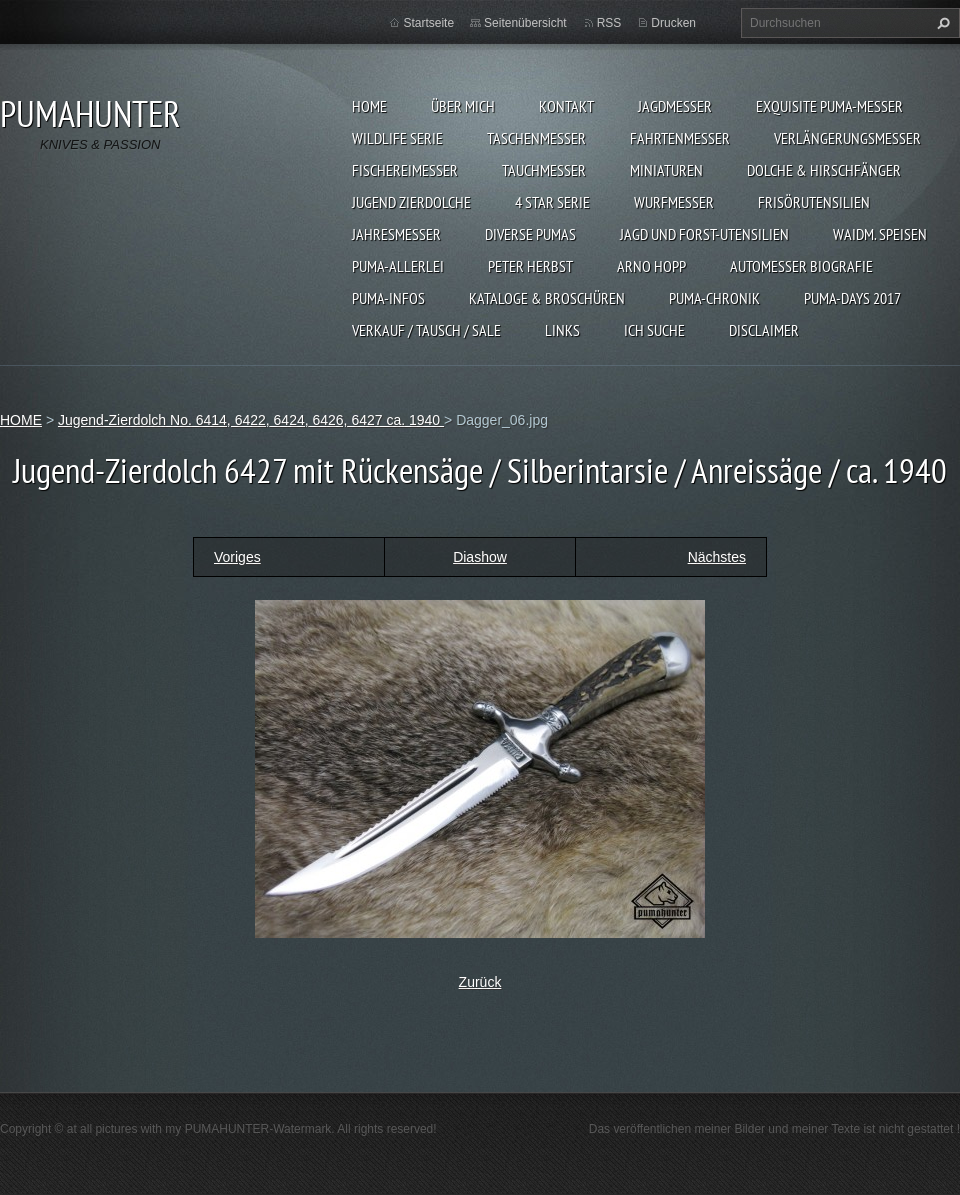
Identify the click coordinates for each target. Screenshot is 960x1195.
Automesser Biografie (801, 266)
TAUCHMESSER (544, 170)
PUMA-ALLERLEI (398, 266)
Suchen (941, 23)
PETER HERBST (530, 266)
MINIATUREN (666, 170)
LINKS (562, 330)
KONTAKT (566, 106)
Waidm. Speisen (880, 234)
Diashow (480, 557)
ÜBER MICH (463, 106)
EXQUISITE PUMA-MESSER (829, 106)
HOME (369, 106)
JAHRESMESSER (396, 234)
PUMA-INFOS (388, 298)
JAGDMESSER (675, 106)
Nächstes (717, 557)
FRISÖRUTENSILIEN (814, 202)
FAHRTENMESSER (680, 138)
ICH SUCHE (654, 330)
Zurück (480, 982)
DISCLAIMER (764, 330)
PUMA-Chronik (714, 298)
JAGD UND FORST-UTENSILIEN (704, 234)
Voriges (237, 557)
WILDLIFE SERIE (397, 138)
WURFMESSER (674, 202)
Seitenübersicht (525, 23)
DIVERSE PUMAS (530, 234)
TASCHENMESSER (536, 138)
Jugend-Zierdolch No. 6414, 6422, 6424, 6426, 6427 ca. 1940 (251, 420)
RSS (609, 23)
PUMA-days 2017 (852, 298)
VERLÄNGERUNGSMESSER (847, 138)
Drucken (673, 23)
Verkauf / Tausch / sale (426, 330)
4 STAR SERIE (552, 202)
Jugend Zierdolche (411, 202)
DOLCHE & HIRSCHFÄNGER (824, 170)
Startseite (428, 23)
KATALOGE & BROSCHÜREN (547, 298)
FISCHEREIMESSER (405, 170)
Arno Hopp (651, 266)
